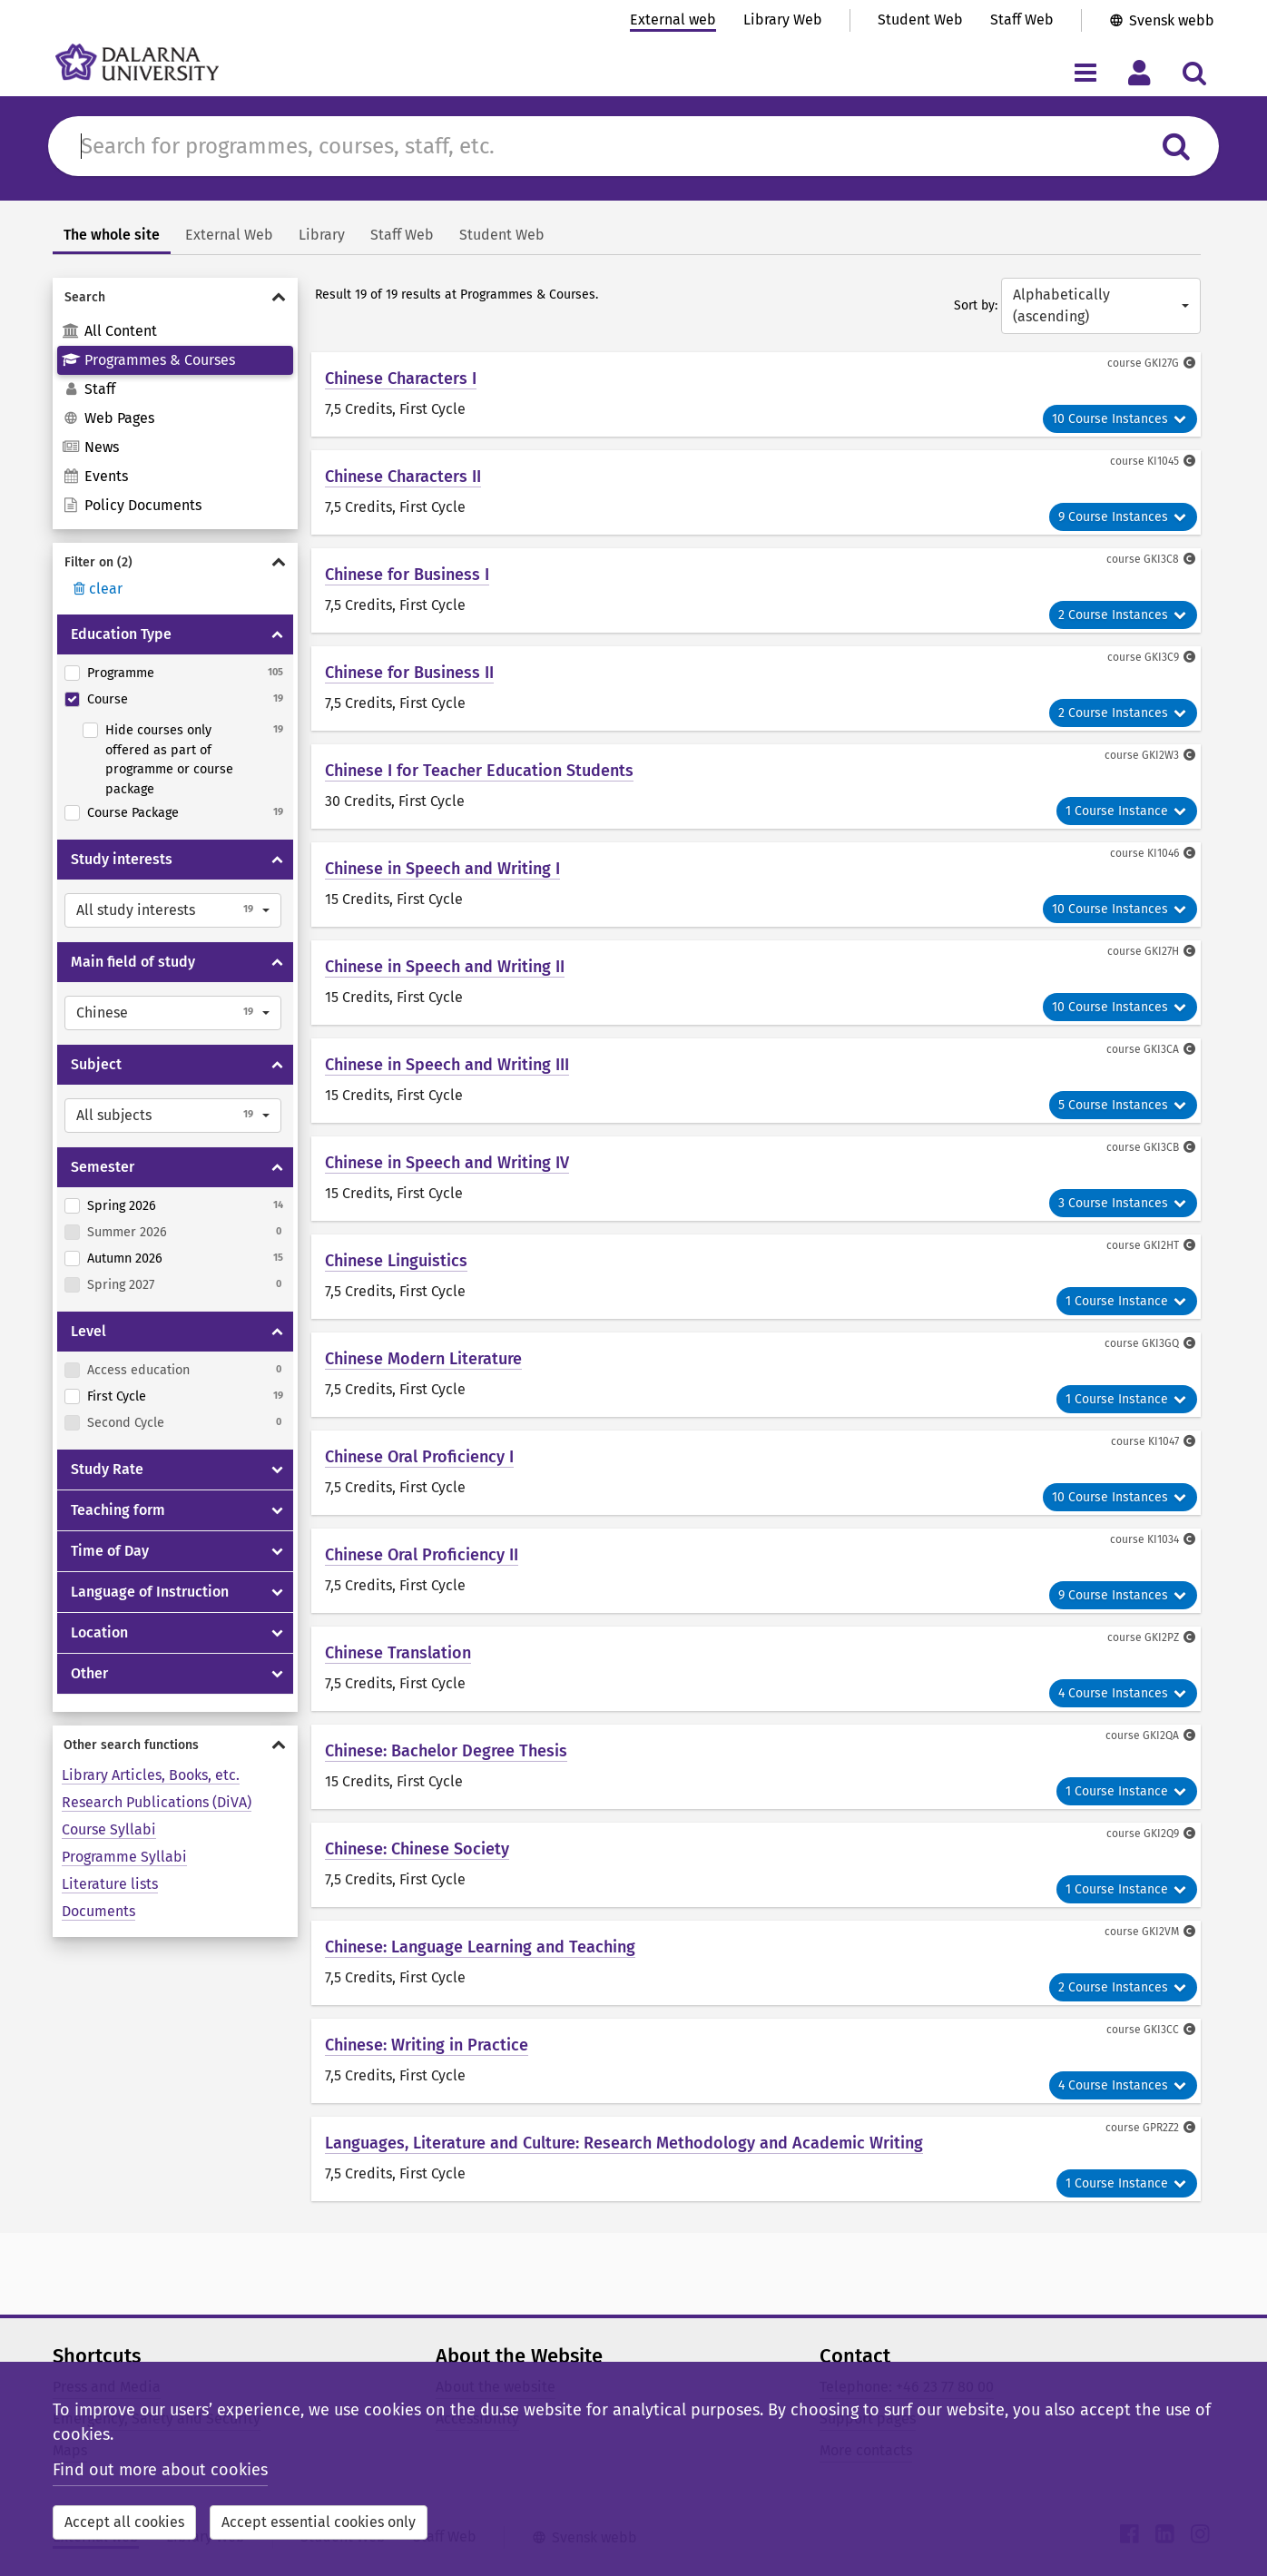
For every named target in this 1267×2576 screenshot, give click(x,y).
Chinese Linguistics (396, 1261)
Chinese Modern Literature (423, 1359)
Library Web (782, 19)
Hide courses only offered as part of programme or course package (169, 760)
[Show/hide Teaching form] (277, 1510)
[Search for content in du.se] (609, 146)
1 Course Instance (1127, 811)
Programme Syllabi (124, 1856)
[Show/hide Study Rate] (277, 1470)
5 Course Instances (1123, 1105)
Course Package (133, 813)
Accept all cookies (124, 2522)
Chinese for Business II (409, 673)
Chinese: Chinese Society (417, 1849)
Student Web (920, 19)
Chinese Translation (398, 1653)
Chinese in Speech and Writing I (442, 869)
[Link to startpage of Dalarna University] (137, 62)
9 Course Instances (1123, 517)
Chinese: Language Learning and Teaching (480, 1947)
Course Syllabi (109, 1829)
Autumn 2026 (124, 1258)
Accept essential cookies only (318, 2522)
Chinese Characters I (400, 378)
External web (673, 19)
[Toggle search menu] (1194, 72)
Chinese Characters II (403, 477)
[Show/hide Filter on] (175, 562)
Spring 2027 (120, 1285)
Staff (88, 389)
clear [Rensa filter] (96, 588)
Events (95, 476)
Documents (98, 1911)
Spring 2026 (121, 1206)
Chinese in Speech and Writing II (445, 967)
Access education (138, 1370)
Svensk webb (1171, 20)
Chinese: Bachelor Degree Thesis (446, 1751)
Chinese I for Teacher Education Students (479, 771)
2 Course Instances (1123, 615)
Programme (120, 673)
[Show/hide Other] (277, 1674)
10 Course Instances (1120, 419)
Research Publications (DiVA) (156, 1802)
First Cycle (116, 1396)
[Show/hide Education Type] (277, 634)
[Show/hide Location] (277, 1633)
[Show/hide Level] (277, 1332)
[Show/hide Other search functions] (175, 1745)
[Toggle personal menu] (1139, 72)
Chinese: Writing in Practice (426, 2045)
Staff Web (1022, 19)
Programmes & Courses (148, 360)
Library (322, 234)
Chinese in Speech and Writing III (447, 1065)
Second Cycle (125, 1423)
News (90, 447)
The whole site (112, 234)
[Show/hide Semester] (277, 1167)
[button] (172, 910)
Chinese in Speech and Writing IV (447, 1163)
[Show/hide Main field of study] (277, 962)
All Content (109, 330)
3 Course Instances (1123, 1203)
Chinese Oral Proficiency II (421, 1555)
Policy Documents (131, 505)
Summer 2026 (127, 1232)
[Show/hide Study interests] (277, 860)
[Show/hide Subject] (277, 1065)
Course (107, 699)
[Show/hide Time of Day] (277, 1551)
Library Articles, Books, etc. (151, 1775)
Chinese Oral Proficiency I (419, 1457)
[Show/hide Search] (175, 297)
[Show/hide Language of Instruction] (277, 1592)
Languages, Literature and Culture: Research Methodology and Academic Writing (624, 2143)
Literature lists (110, 1884)
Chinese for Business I (407, 575)
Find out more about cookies (160, 2470)
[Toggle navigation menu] (1085, 72)
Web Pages (108, 418)
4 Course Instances (1123, 1693)
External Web (229, 234)
